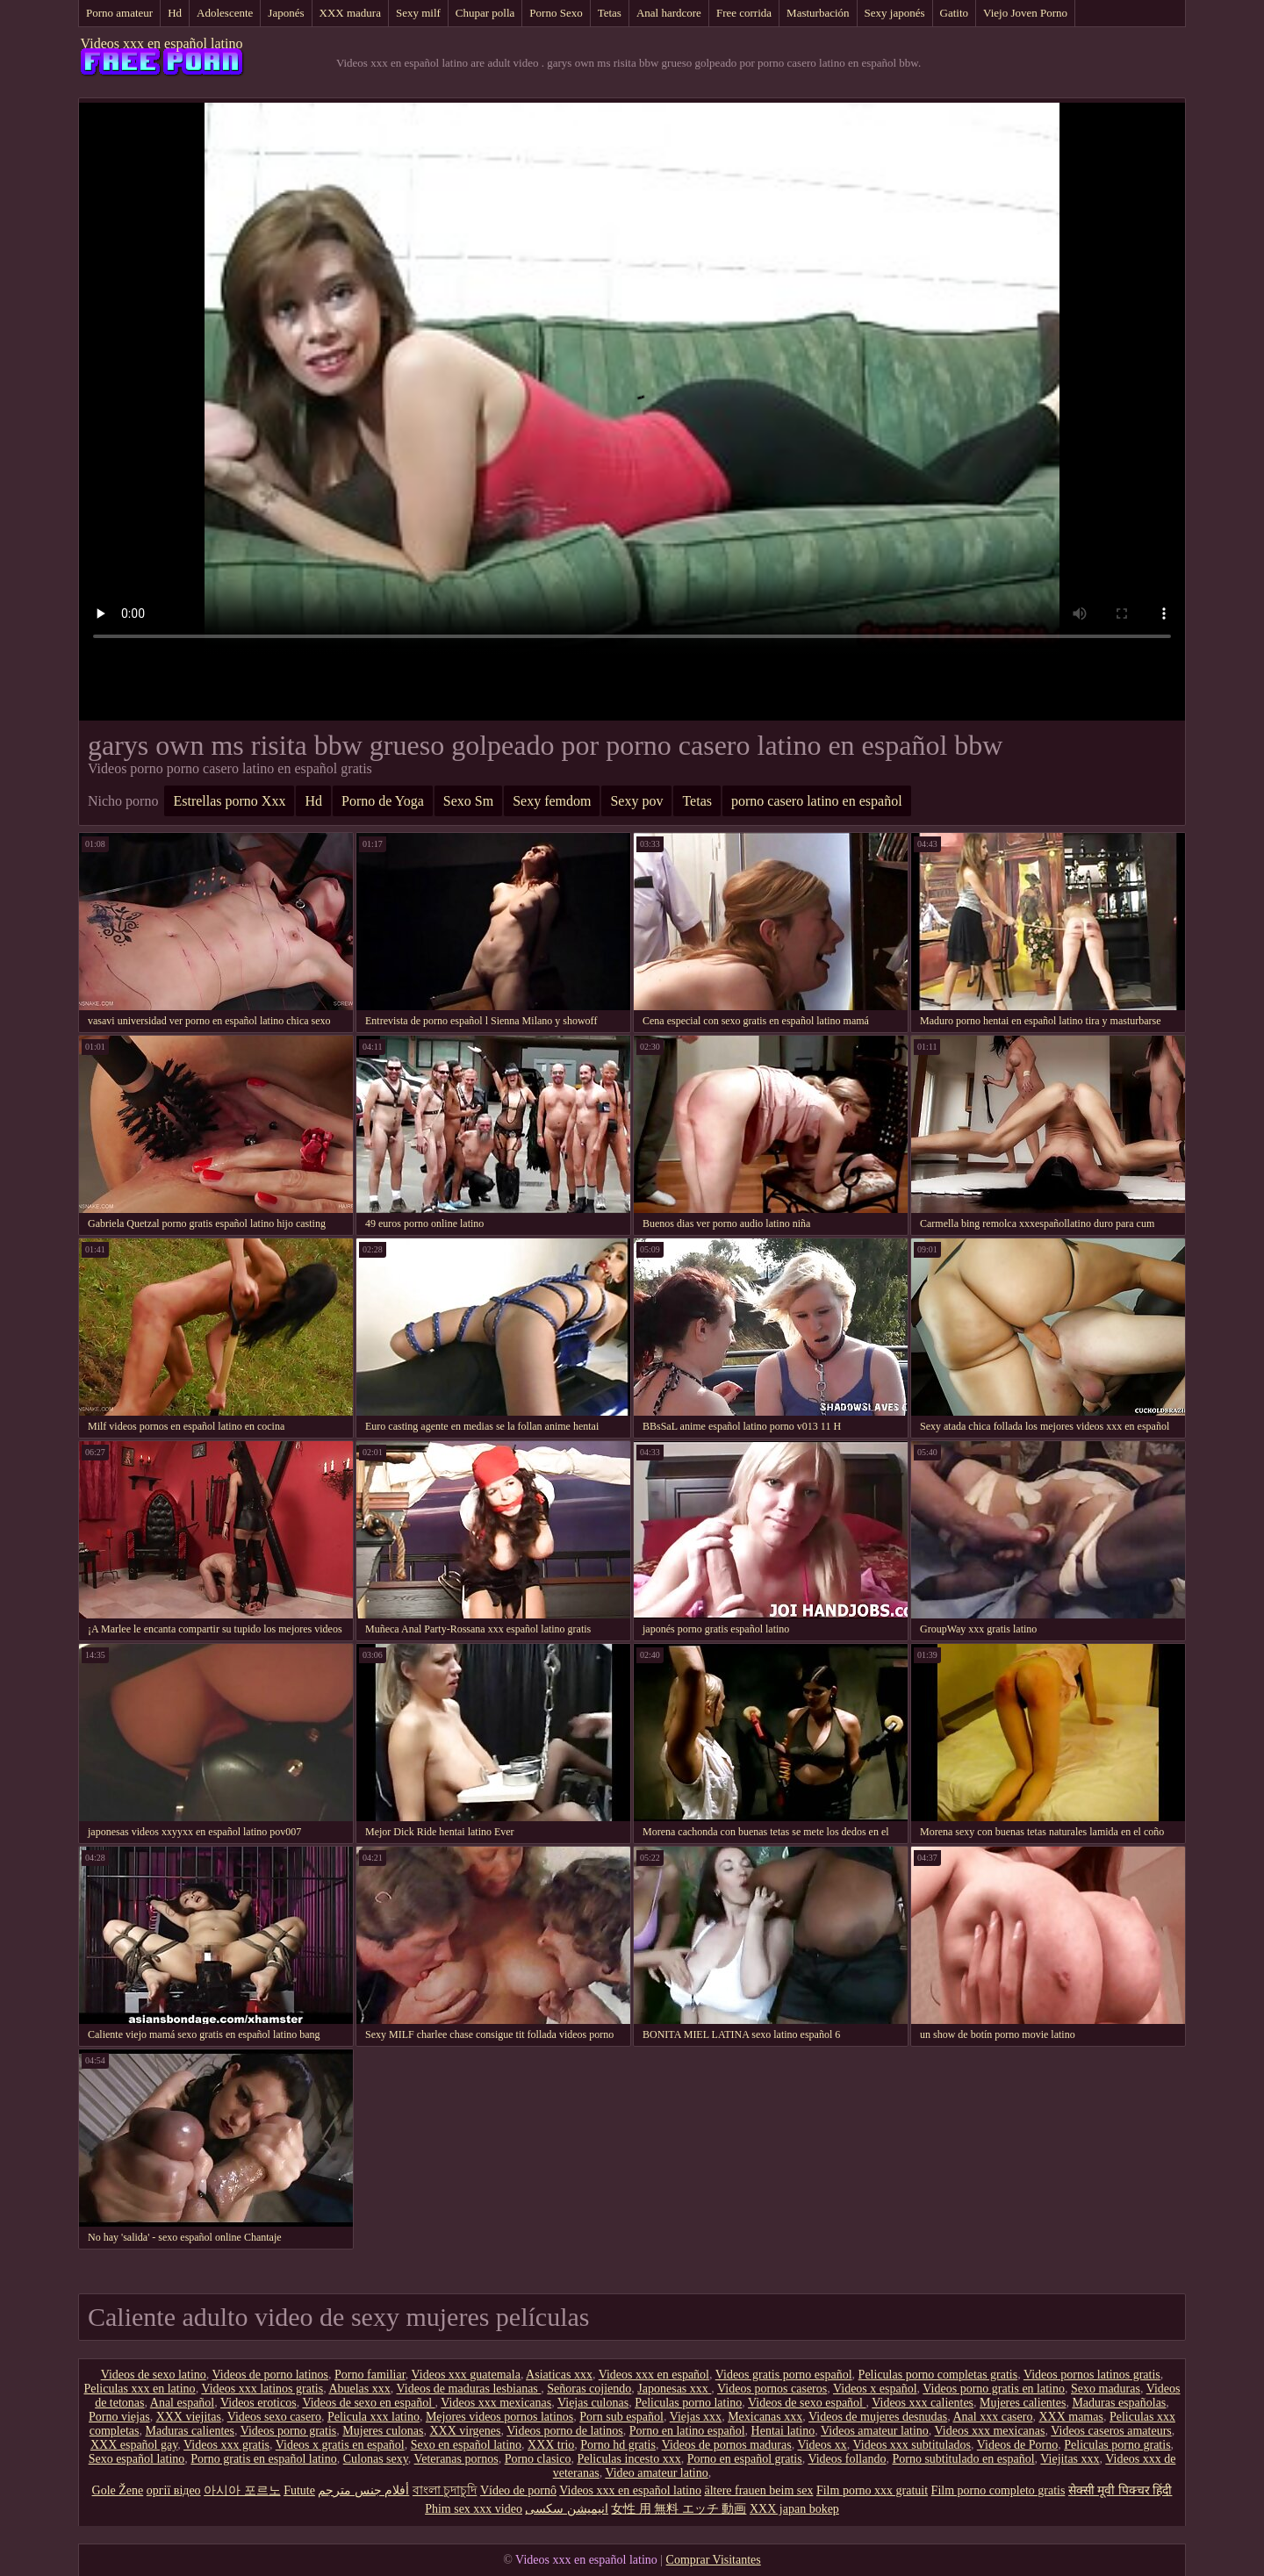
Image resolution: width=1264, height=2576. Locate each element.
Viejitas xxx (1069, 2458)
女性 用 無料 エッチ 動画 (678, 2508)
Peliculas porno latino (688, 2402)
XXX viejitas (188, 2416)
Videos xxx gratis (226, 2444)
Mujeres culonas (382, 2430)
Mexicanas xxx (765, 2416)
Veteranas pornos (456, 2458)
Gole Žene (118, 2490)
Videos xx (821, 2444)
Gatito (954, 12)
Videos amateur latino (875, 2430)
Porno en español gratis (744, 2458)
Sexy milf (418, 12)
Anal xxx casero (992, 2416)
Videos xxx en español (654, 2374)
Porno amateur (119, 12)
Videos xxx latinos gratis (262, 2388)
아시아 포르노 (242, 2490)
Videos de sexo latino (153, 2374)
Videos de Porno (1017, 2444)
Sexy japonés (895, 12)
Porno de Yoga (382, 800)
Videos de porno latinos (270, 2374)
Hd (175, 12)
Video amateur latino (656, 2472)
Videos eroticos (258, 2402)
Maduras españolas (1119, 2402)
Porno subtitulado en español (963, 2458)
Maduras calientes (189, 2430)
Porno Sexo (555, 12)
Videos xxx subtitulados (912, 2444)
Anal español (182, 2402)
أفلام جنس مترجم (363, 2490)
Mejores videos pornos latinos (499, 2416)
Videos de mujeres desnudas (877, 2416)
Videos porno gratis (289, 2430)
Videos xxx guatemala (466, 2374)
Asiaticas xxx (559, 2374)
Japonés (286, 12)
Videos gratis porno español (783, 2374)
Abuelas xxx (359, 2388)
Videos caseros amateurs (1111, 2430)
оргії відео (174, 2490)
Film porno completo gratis (998, 2490)
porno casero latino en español (816, 800)
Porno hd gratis (618, 2444)
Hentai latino (783, 2430)
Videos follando (847, 2458)
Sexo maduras (1105, 2388)
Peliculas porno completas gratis (938, 2374)
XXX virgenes (464, 2430)
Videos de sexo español (806, 2402)
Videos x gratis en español (340, 2444)
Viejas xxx (696, 2416)
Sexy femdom (552, 800)
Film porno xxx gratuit (872, 2490)
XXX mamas (1070, 2416)
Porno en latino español (687, 2430)
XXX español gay (133, 2444)
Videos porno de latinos (564, 2430)
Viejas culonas (592, 2402)
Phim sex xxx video (473, 2508)
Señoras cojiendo (589, 2388)
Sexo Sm (468, 800)
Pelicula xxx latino (373, 2416)
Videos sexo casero (274, 2416)
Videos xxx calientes (922, 2402)
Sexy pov (636, 800)
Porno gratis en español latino (263, 2458)
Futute (299, 2490)
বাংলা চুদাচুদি (445, 2490)
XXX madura (350, 12)
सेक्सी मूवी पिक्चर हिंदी (1120, 2490)
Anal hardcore (668, 12)
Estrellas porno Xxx (229, 800)
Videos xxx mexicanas (496, 2402)
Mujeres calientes (1023, 2402)
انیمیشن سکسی (566, 2508)
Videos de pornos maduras (727, 2444)
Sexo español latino (137, 2458)
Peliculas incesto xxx (628, 2458)
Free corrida (744, 12)
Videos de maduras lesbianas (469, 2388)
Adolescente (225, 12)
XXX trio (551, 2444)
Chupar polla (485, 12)
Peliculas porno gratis (1117, 2444)
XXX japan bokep (794, 2508)
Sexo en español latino (466, 2444)
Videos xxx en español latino (162, 43)
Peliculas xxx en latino (139, 2388)
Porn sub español (621, 2416)
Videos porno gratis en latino (994, 2388)
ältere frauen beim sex (758, 2490)
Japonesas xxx (674, 2388)
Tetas (609, 12)
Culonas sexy (375, 2458)
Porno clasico (538, 2458)
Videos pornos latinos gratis (1091, 2374)
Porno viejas (119, 2416)
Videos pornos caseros (772, 2388)
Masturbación (817, 12)
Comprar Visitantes (713, 2559)
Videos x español (875, 2388)
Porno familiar (370, 2374)
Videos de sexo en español (368, 2402)
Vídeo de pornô (518, 2490)
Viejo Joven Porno (1025, 12)
